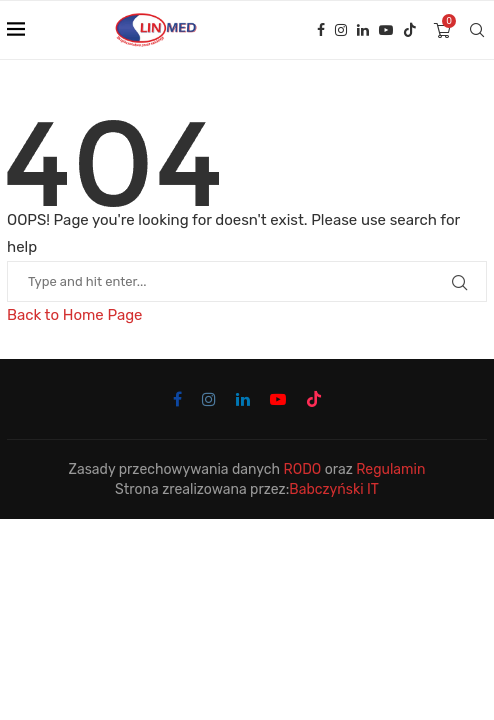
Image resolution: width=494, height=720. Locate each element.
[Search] (477, 30)
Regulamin (390, 469)
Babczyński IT (334, 489)
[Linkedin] (363, 30)
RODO (303, 469)
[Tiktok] (410, 30)
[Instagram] (341, 30)
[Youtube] (386, 30)
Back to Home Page (75, 315)
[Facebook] (321, 30)
